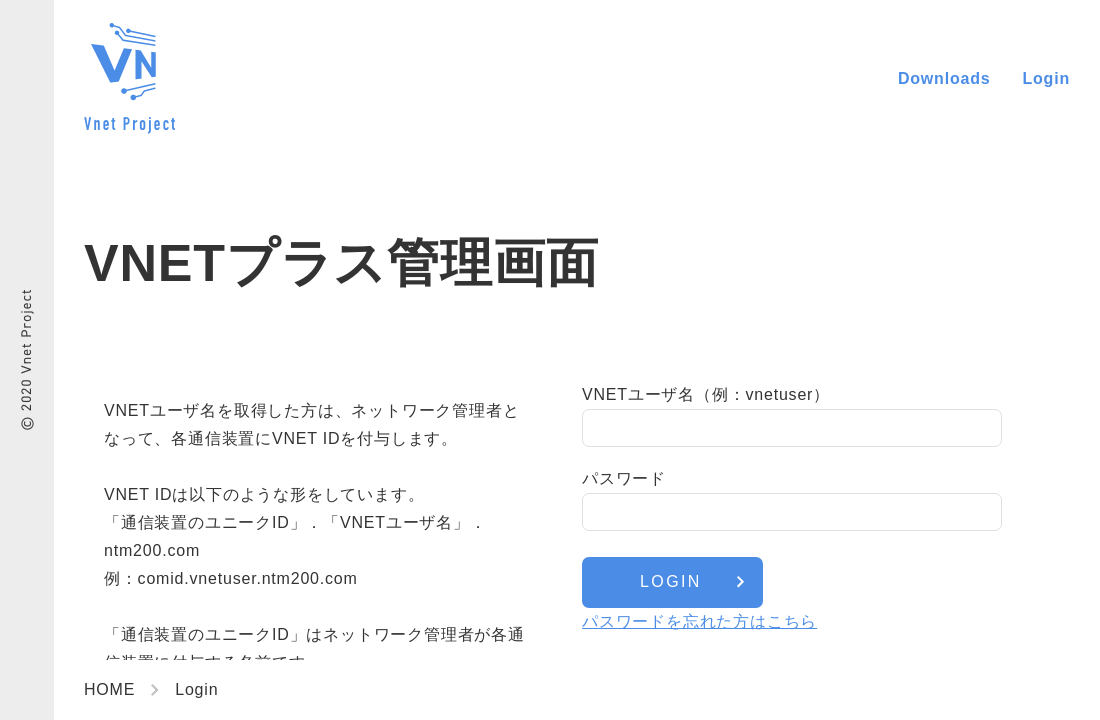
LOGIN (671, 581)
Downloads (944, 78)
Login (1046, 78)
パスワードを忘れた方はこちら (699, 621)
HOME (109, 689)
